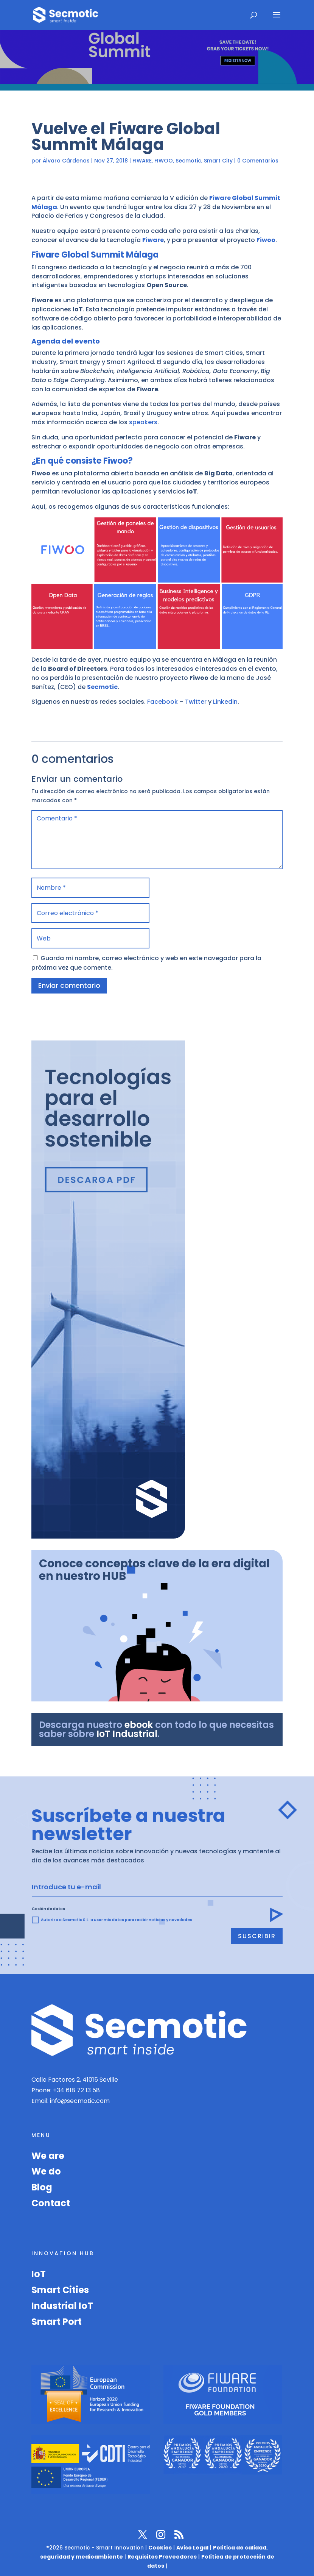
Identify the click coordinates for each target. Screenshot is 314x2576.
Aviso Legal (192, 2547)
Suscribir (257, 1936)
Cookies (160, 2547)
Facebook (162, 701)
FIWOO (163, 160)
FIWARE (142, 160)
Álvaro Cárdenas (66, 160)
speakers (143, 422)
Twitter (196, 701)
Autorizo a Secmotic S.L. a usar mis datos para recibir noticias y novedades (112, 1920)
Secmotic (188, 160)
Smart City (218, 160)
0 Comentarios (257, 160)
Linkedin (225, 701)
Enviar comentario (69, 985)
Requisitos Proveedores (162, 2556)
